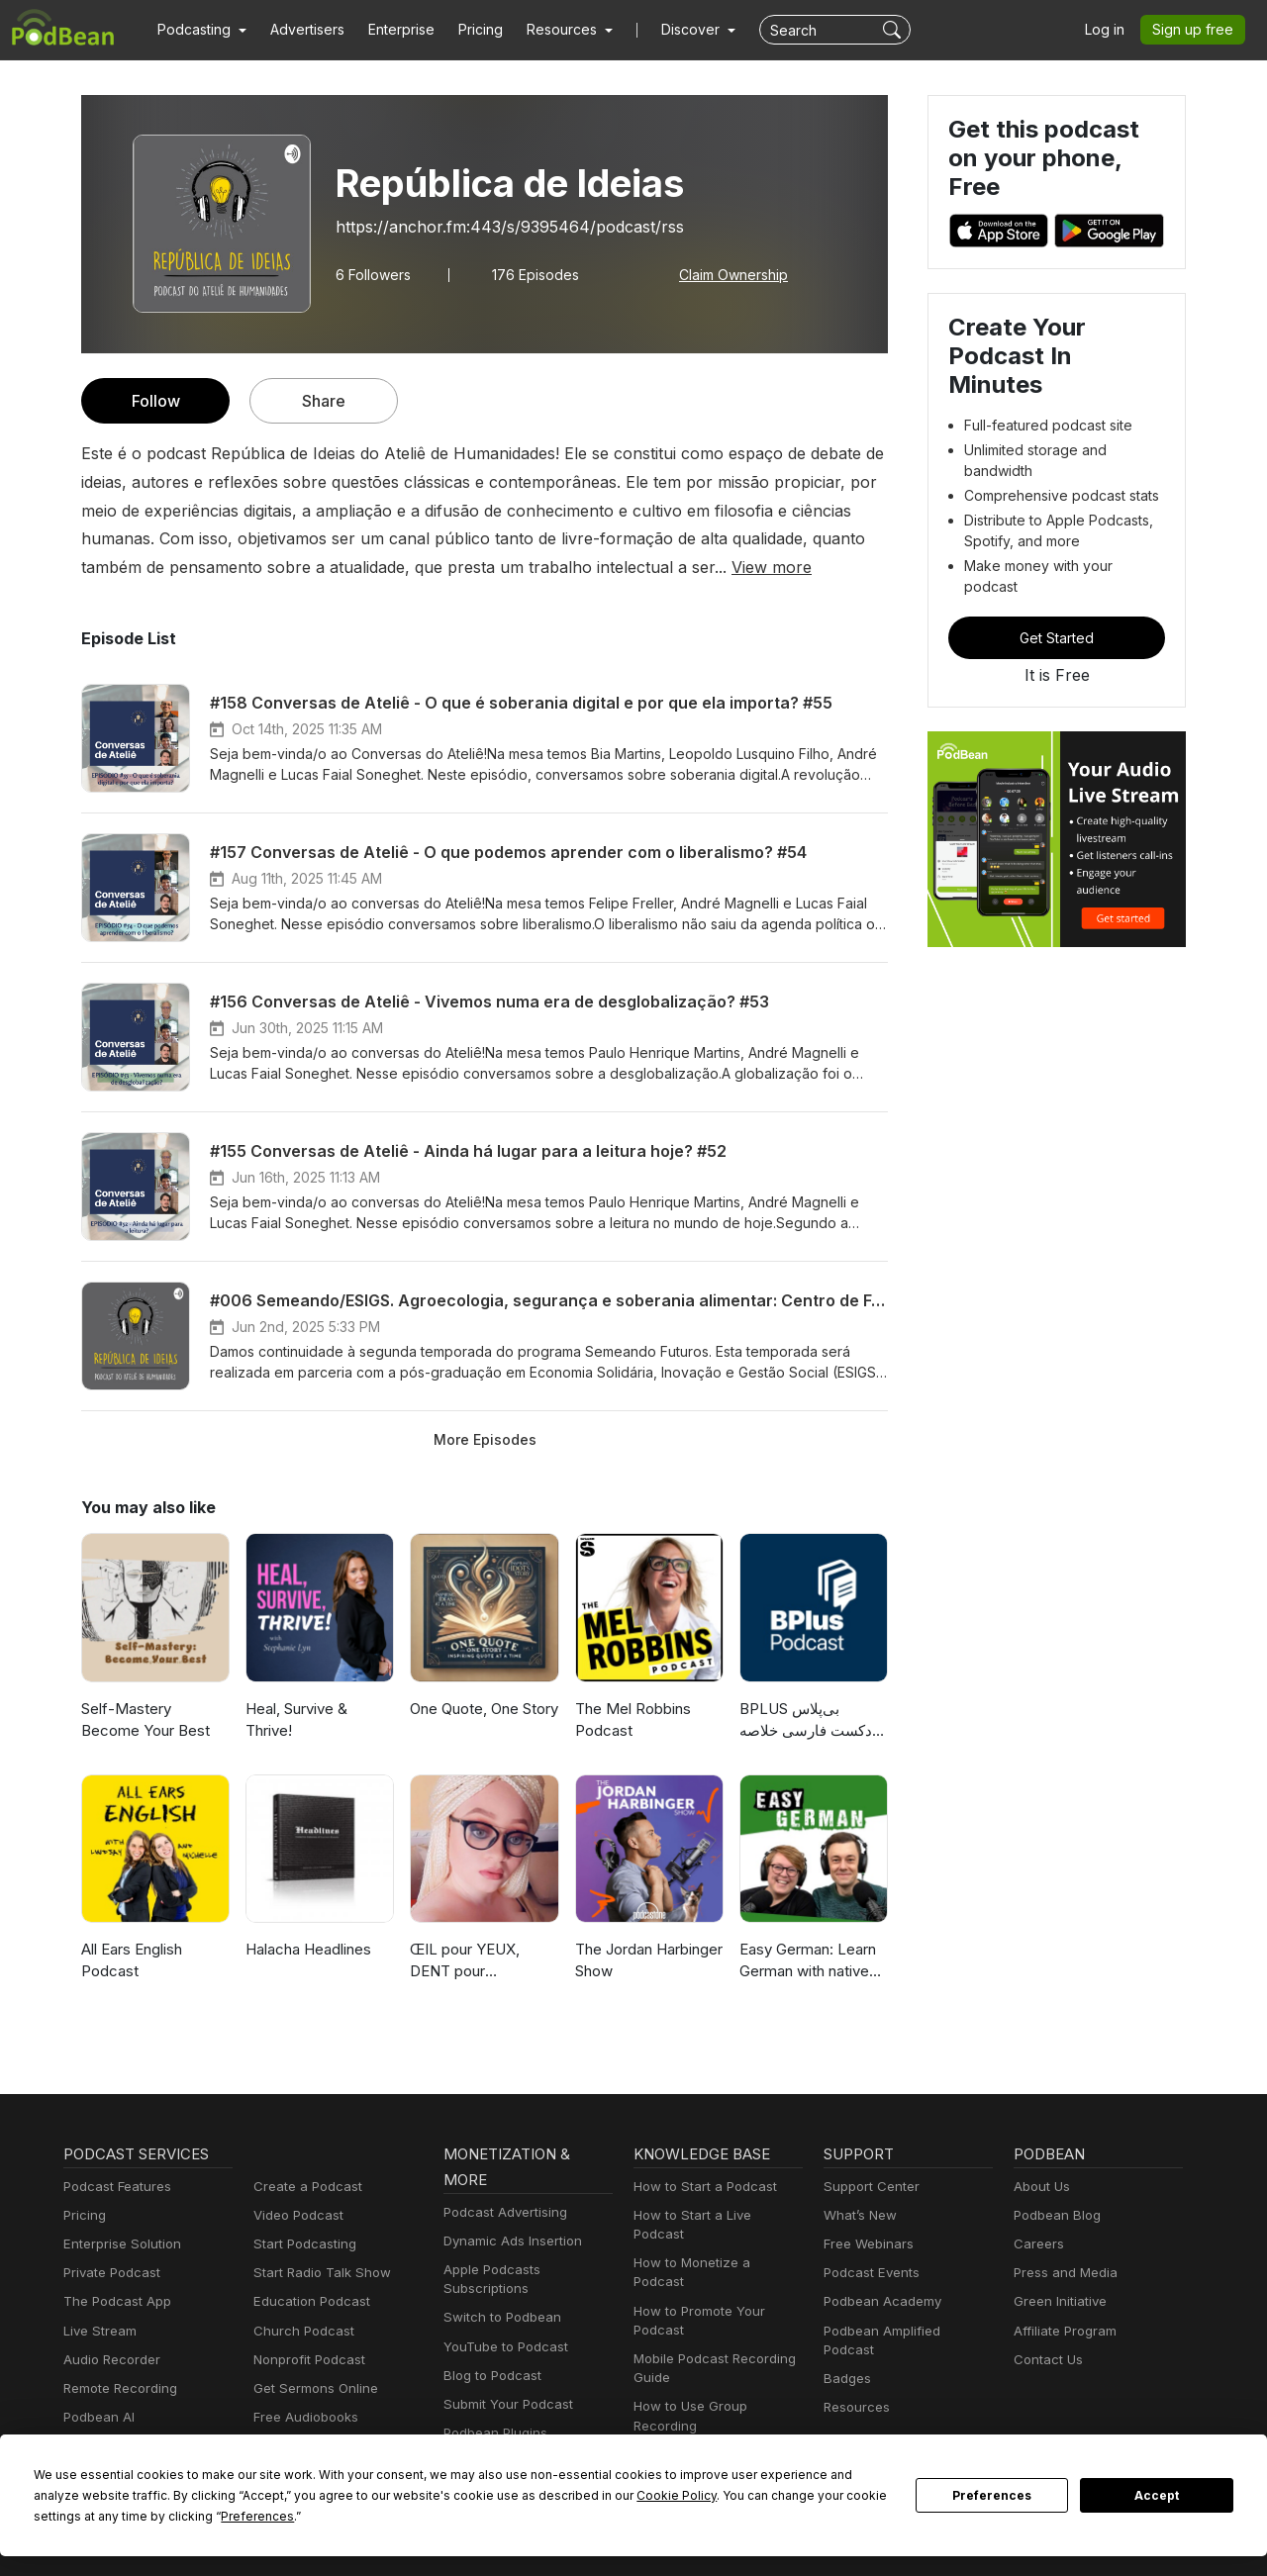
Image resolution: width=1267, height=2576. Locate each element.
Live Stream (98, 2331)
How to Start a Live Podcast (714, 2215)
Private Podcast (108, 2272)
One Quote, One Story (483, 1708)
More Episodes (485, 1439)
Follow (155, 400)
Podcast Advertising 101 (704, 2416)
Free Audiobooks (302, 2417)
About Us (1040, 2186)
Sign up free (1196, 30)
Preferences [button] (70, 2516)
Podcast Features (114, 2186)
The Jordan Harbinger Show (647, 1960)
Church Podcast (299, 2331)
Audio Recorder (108, 2359)
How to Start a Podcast (700, 2186)
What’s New (858, 2215)
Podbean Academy (878, 2301)
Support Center (868, 2186)
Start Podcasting (301, 2244)
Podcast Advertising (500, 2212)
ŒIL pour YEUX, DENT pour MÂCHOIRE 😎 (464, 1962)
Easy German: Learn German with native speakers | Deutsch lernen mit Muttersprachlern (807, 1962)
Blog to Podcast (489, 2375)
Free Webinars (866, 2244)
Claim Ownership (723, 274)
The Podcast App (112, 2301)
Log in (1111, 30)
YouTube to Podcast (501, 2346)
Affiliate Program (1062, 2331)
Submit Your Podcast (503, 2404)
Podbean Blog (1055, 2215)
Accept (1157, 2496)
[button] (199, 29)
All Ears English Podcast (133, 1960)
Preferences (992, 2496)
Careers (1037, 2244)
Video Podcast (295, 2215)
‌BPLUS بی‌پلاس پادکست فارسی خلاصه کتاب (810, 1721)
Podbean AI (97, 2417)
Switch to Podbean (497, 2317)
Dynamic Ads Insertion (508, 2241)
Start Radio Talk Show (317, 2272)
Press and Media (1063, 2272)
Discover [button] (671, 30)
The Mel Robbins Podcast (631, 1720)
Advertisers (300, 30)
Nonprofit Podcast (305, 2359)
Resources (855, 2388)
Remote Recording (117, 2388)
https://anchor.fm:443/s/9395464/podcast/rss (491, 226)
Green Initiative (1058, 2301)
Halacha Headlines (307, 1949)
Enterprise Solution (118, 2244)
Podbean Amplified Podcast (903, 2331)
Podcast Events (869, 2272)
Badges (846, 2359)
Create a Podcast (303, 2186)
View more (553, 566)
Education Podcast (307, 2301)
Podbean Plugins (492, 2433)
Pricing (466, 30)
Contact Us (1046, 2359)
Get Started (1057, 589)
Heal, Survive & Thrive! (296, 1720)
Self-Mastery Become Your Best (152, 1720)
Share (324, 400)
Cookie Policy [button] (485, 2495)
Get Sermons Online (312, 2388)
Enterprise (390, 30)
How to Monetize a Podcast (713, 2244)
